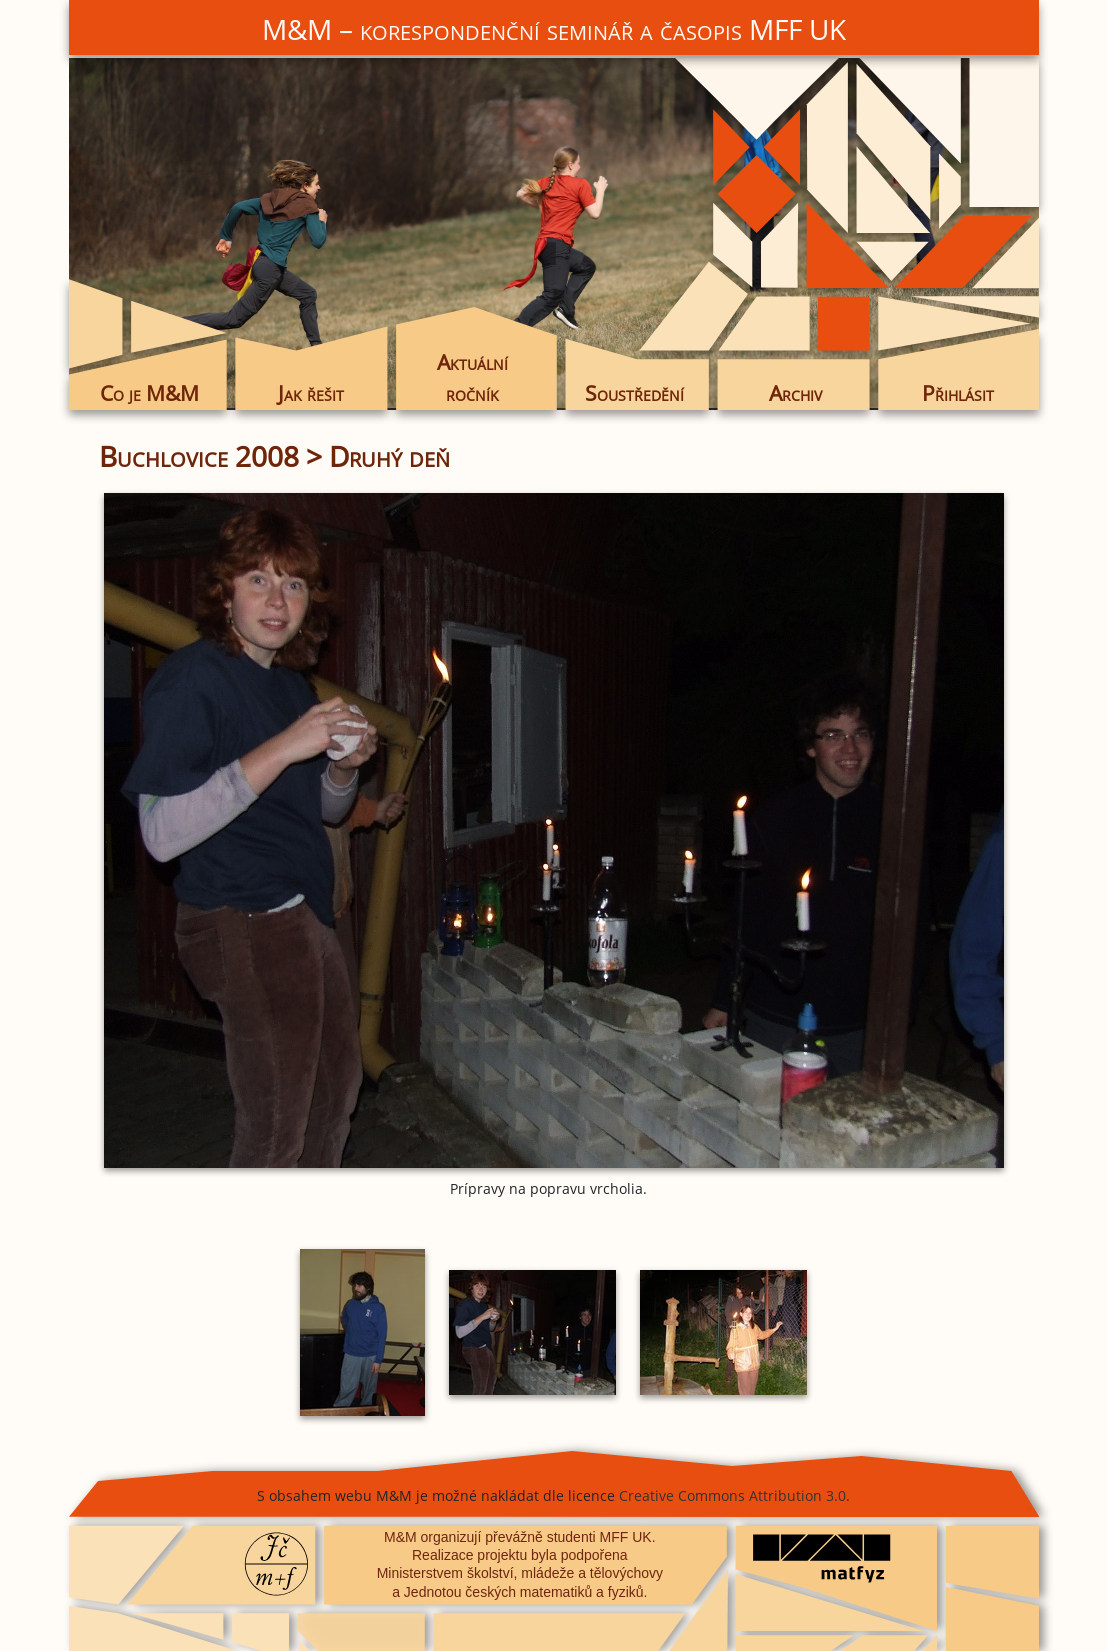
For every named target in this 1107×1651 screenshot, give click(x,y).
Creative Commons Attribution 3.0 (732, 1495)
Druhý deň (389, 456)
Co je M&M (149, 393)
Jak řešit (311, 393)
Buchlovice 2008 (199, 456)
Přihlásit (958, 393)
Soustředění (634, 393)
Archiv (795, 393)
